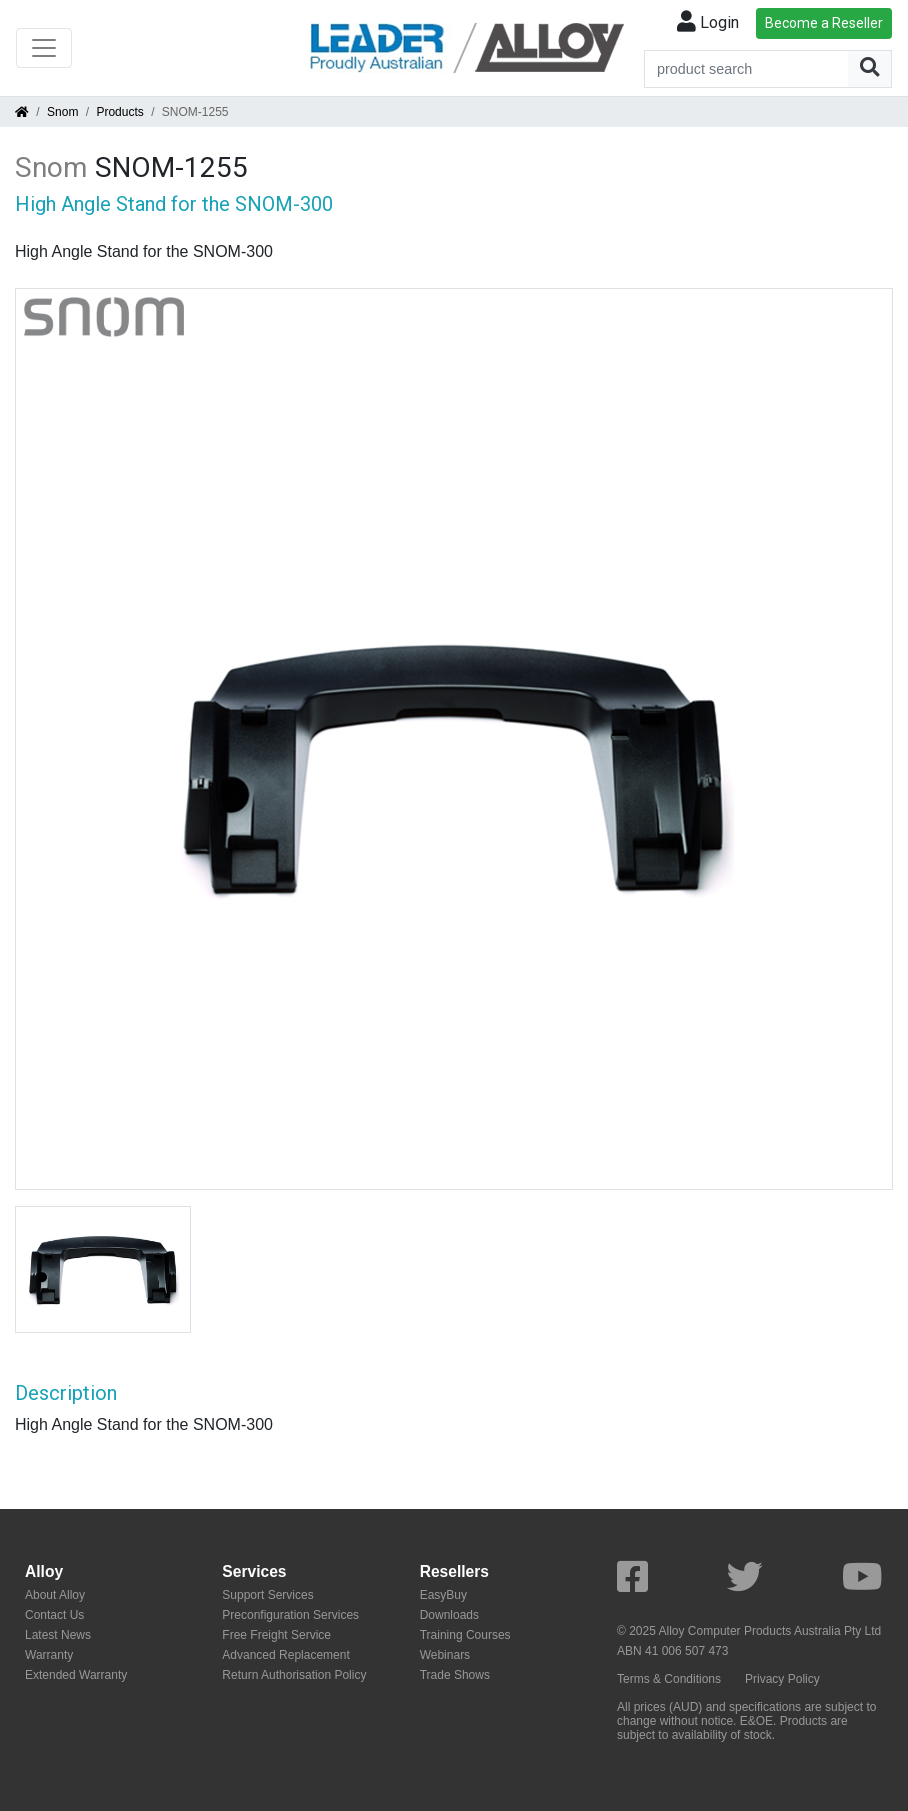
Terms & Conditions (669, 1679)
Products (119, 112)
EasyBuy (443, 1595)
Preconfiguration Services (290, 1615)
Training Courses (465, 1635)
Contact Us (54, 1615)
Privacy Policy (782, 1679)
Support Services (267, 1595)
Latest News (58, 1635)
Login (708, 22)
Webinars (445, 1655)
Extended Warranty (76, 1675)
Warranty (49, 1655)
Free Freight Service (276, 1635)
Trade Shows (455, 1675)
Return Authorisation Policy (294, 1675)
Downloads (449, 1615)
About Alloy (55, 1595)
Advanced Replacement (285, 1655)
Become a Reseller (824, 23)
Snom (62, 112)
